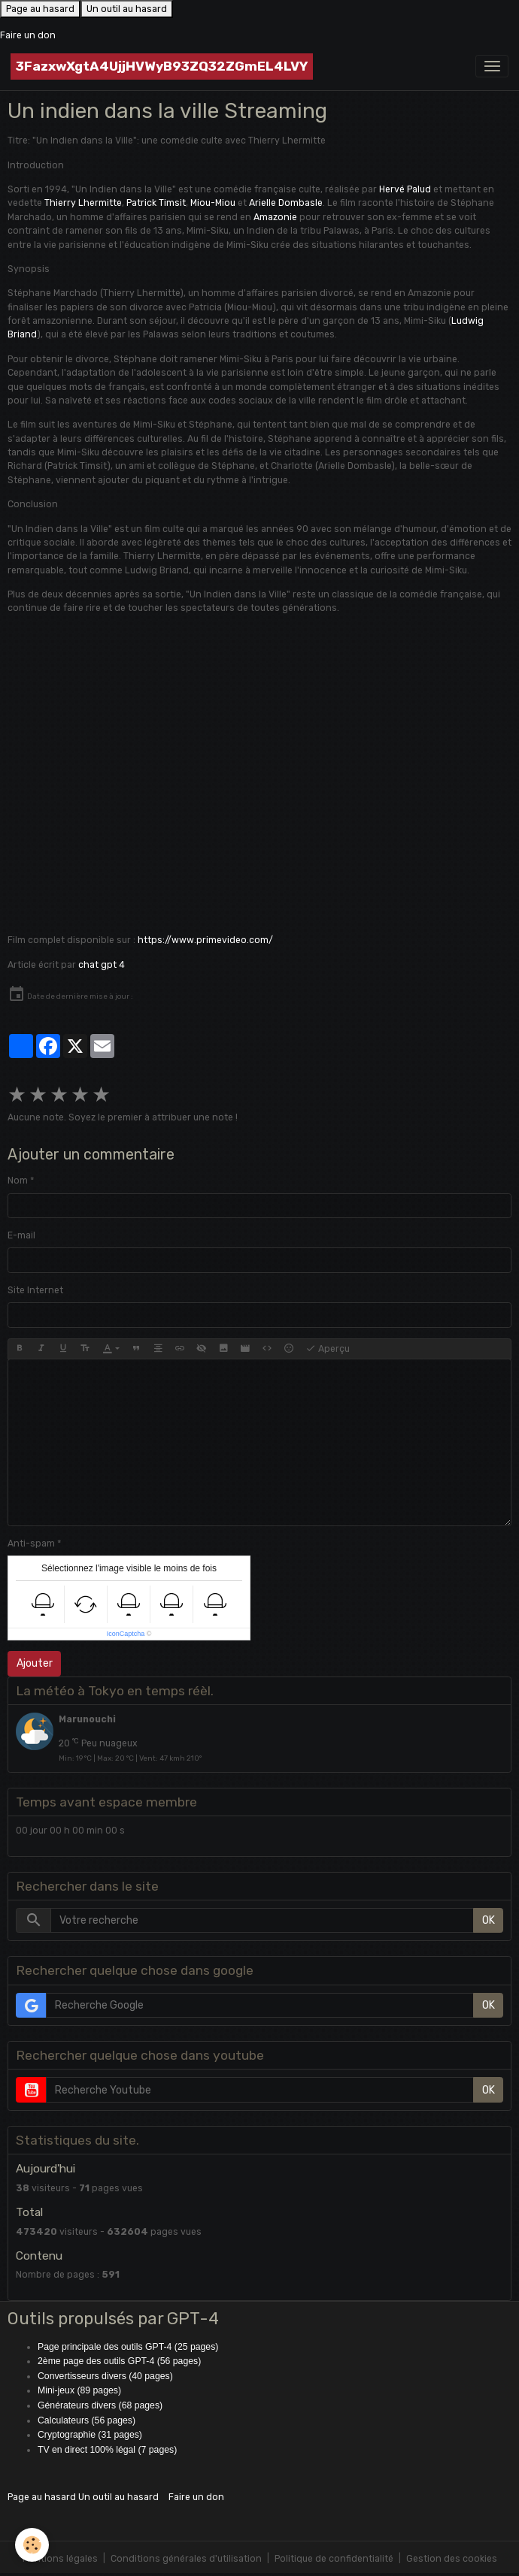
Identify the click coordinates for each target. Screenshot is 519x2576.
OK (488, 1920)
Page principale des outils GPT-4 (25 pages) (128, 2347)
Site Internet (35, 1290)
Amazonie (275, 217)
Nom (18, 1180)
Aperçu (327, 1349)
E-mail (21, 1235)
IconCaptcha (126, 1633)
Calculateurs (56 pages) (86, 2420)
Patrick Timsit (156, 203)
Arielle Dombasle (286, 203)
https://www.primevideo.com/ (205, 940)
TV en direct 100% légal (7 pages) (107, 2449)
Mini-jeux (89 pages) (79, 2390)
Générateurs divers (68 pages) (100, 2405)
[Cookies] (32, 2545)
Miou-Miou (212, 203)
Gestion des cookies (451, 2558)
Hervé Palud (405, 189)
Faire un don (28, 35)
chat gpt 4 (101, 965)
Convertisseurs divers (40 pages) (105, 2376)
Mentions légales (60, 2558)
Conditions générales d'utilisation (186, 2558)
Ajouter (35, 1663)
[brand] (162, 66)
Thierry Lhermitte (83, 203)
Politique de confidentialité (334, 2558)
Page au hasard (40, 9)
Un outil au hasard (126, 9)
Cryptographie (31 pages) (90, 2434)
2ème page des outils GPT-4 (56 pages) (119, 2361)
